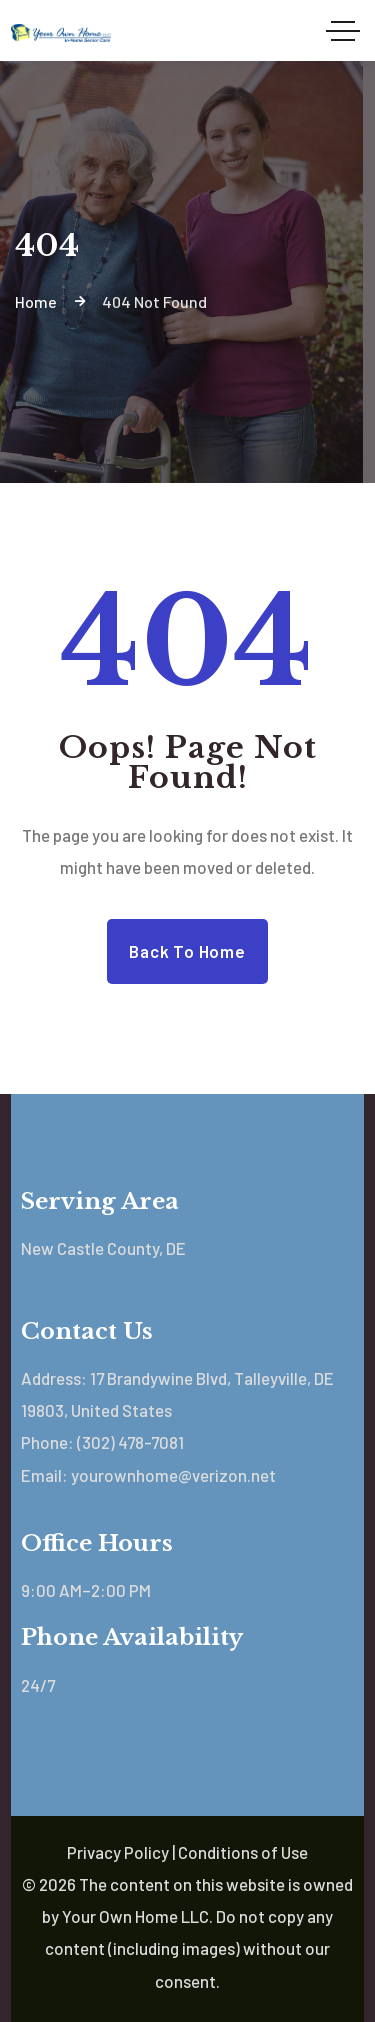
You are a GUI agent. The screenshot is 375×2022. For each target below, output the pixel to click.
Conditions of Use (243, 1852)
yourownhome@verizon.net (173, 1475)
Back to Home (187, 951)
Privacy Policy (118, 1852)
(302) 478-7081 (130, 1442)
